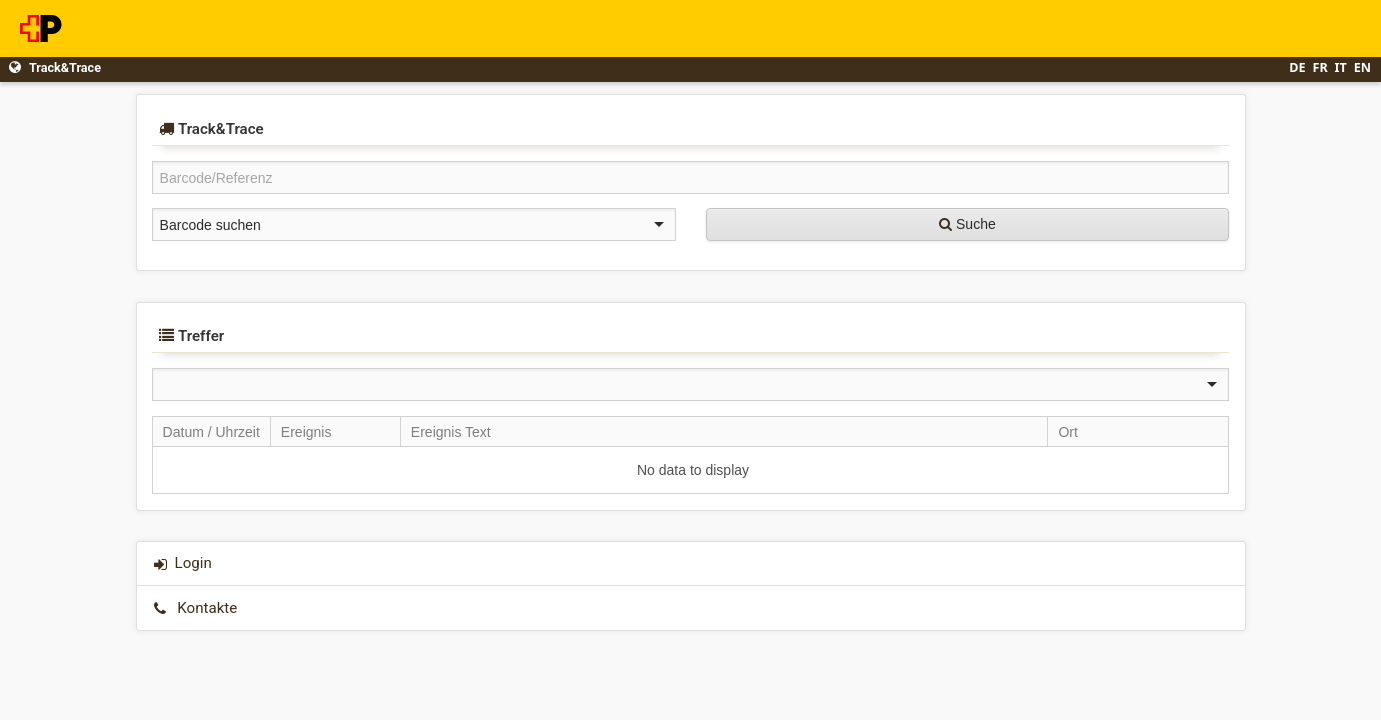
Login (193, 563)
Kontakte (207, 608)
